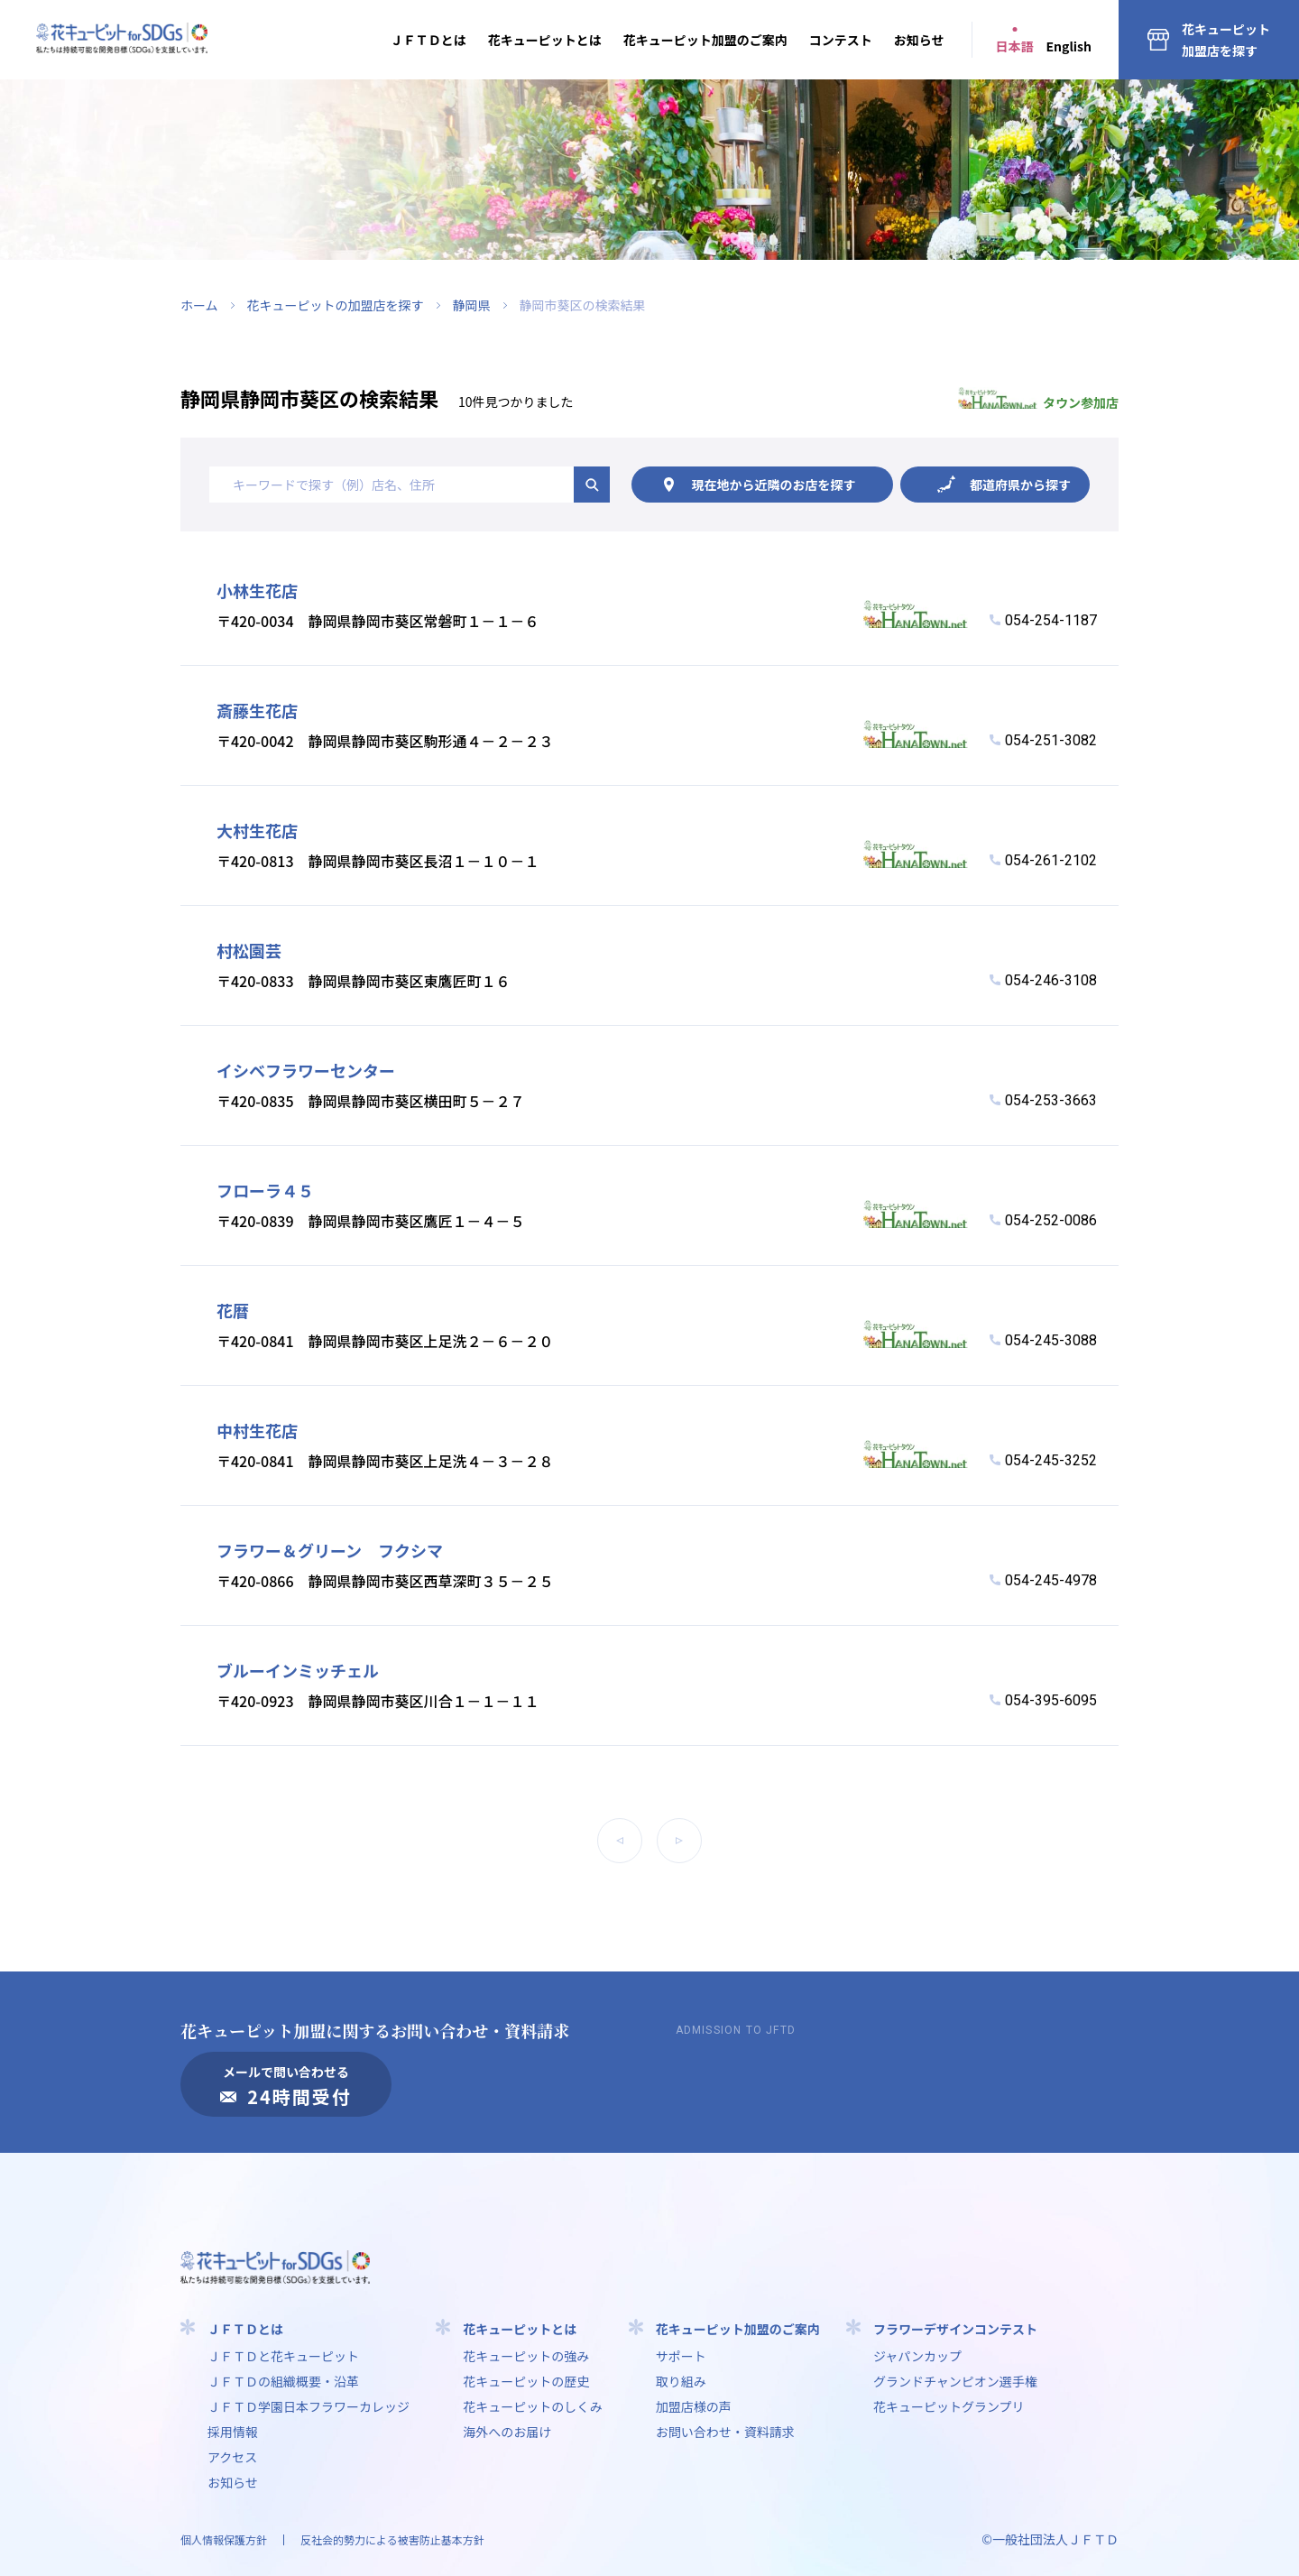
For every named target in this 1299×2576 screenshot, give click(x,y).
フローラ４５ (265, 1190)
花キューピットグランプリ (949, 2406)
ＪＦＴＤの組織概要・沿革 (283, 2381)
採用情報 (232, 2432)
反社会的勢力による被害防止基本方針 (392, 2539)
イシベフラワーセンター (305, 1070)
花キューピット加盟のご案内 (705, 40)
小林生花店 (257, 590)
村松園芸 (248, 950)
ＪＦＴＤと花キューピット (283, 2356)
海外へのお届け (507, 2432)
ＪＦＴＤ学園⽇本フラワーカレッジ (308, 2406)
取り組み (681, 2381)
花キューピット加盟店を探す (1226, 40)
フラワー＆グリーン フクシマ (329, 1550)
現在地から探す (774, 484)
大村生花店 (257, 830)
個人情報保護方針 (223, 2539)
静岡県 (472, 305)
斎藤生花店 (257, 710)
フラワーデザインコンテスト (955, 2329)
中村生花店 (257, 1430)
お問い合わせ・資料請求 (725, 2432)
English (1069, 46)
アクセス (232, 2457)
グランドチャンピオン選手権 (955, 2381)
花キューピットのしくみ (533, 2406)
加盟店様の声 (694, 2406)
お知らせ (919, 40)
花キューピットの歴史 (526, 2381)
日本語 (1015, 46)
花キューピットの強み (526, 2356)
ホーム (199, 305)
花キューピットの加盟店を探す (335, 305)
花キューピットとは (545, 40)
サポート (681, 2356)
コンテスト (840, 40)
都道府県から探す (1020, 484)
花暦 (232, 1310)
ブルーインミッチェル (297, 1670)
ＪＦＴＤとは (428, 40)
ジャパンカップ (917, 2356)
